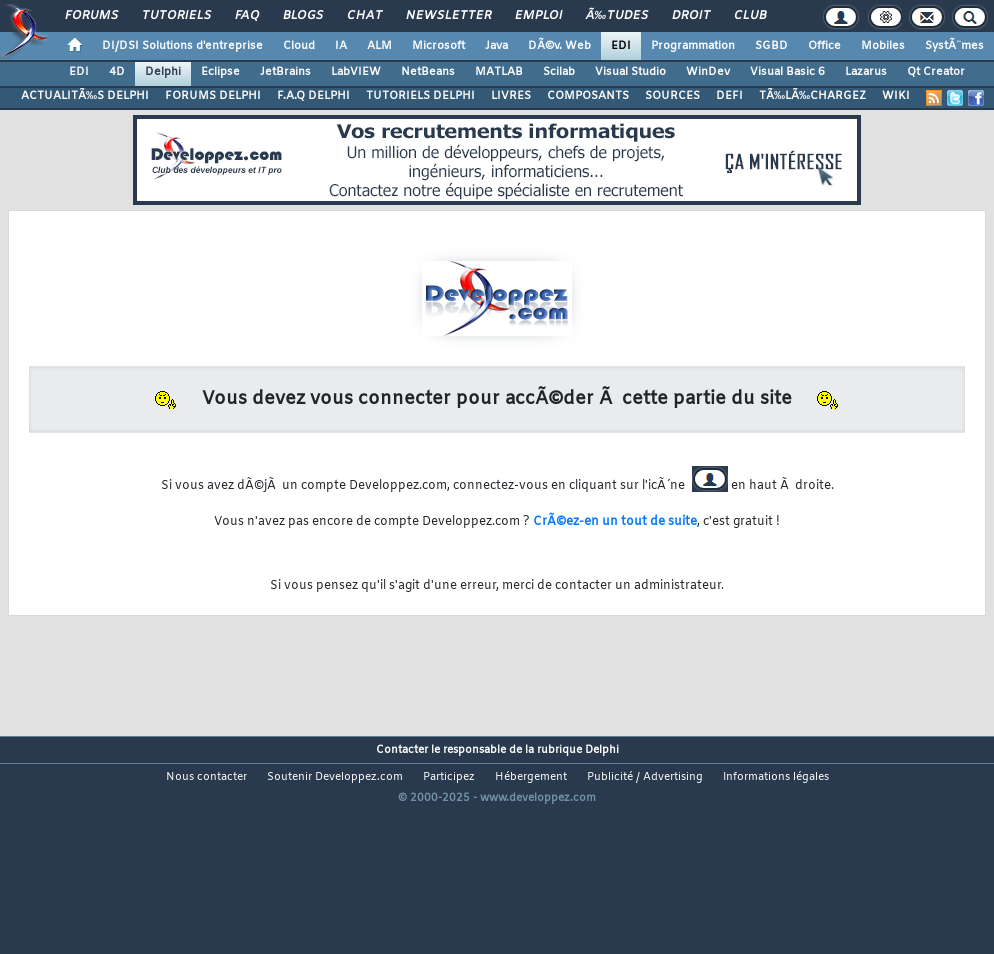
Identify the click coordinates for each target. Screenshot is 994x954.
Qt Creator (936, 72)
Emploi (538, 16)
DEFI (729, 96)
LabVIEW (356, 72)
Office (824, 46)
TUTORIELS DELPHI (420, 96)
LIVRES (511, 96)
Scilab (559, 72)
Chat (364, 16)
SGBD (771, 46)
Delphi (163, 72)
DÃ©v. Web (559, 46)
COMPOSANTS (588, 96)
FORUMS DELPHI (213, 96)
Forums (91, 16)
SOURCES (672, 96)
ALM (379, 46)
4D (117, 72)
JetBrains (285, 72)
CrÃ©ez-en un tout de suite (615, 522)
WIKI (896, 96)
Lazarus (866, 72)
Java (496, 46)
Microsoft (438, 46)
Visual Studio (630, 72)
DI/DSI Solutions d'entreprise (182, 46)
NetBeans (428, 72)
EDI (621, 46)
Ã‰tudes (617, 16)
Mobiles (883, 46)
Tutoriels (176, 16)
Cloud (299, 46)
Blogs (303, 16)
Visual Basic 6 (787, 72)
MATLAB (499, 72)
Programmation (693, 46)
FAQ (247, 16)
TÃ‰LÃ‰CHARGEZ (812, 96)
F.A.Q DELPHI (313, 96)
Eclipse (220, 72)
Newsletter (448, 16)
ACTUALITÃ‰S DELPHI (85, 96)
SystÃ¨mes (954, 46)
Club (750, 16)
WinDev (708, 72)
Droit (691, 16)
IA (341, 46)
